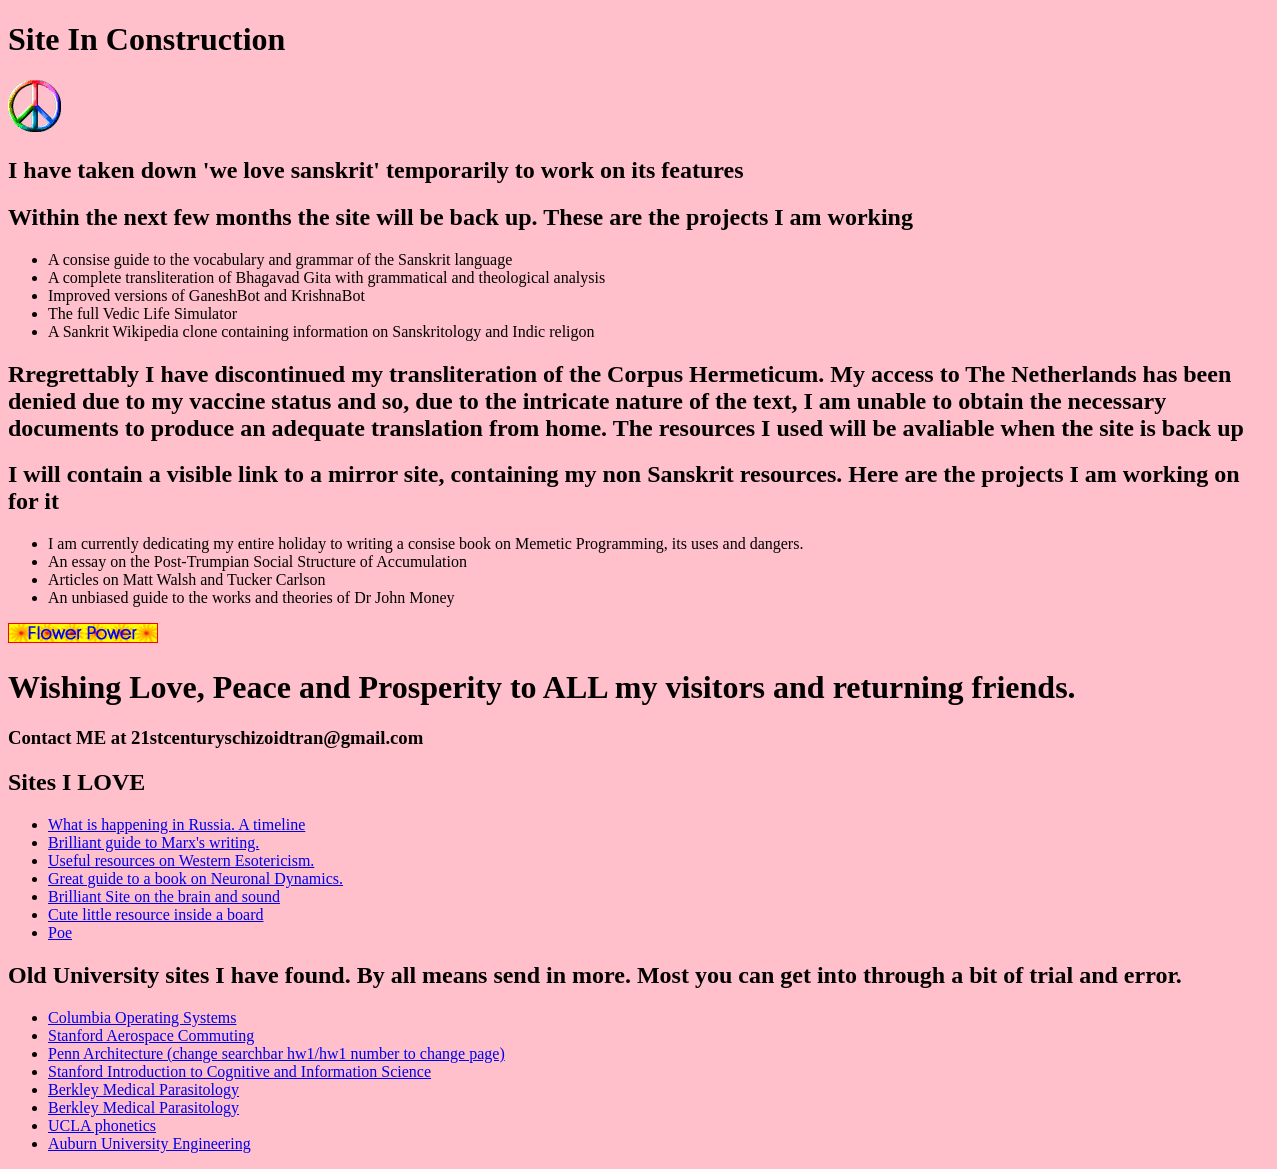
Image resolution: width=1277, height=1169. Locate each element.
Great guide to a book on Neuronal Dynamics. (195, 878)
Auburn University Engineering (149, 1143)
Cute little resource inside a (135, 914)
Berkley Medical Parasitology (143, 1089)
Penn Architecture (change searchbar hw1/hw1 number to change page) (276, 1053)
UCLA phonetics (102, 1125)
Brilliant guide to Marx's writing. (153, 842)
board (243, 914)
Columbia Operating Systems (142, 1017)
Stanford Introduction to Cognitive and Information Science (239, 1071)
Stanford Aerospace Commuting (151, 1035)
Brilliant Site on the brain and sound (164, 896)
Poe (60, 932)
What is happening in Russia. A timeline (176, 824)
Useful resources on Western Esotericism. (181, 860)
